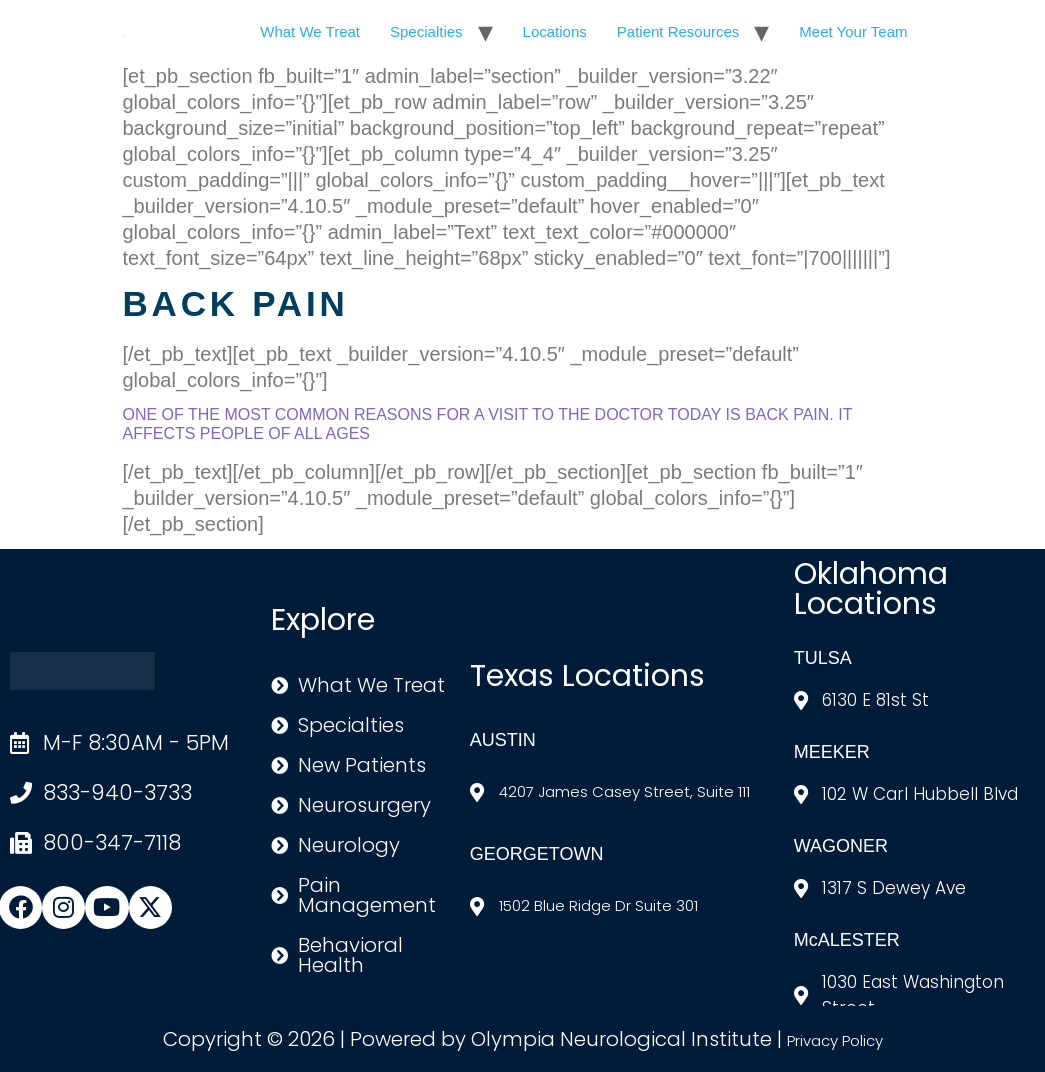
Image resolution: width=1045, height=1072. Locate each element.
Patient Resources (678, 31)
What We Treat (310, 31)
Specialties (426, 31)
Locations (555, 31)
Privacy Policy (835, 1040)
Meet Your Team (853, 31)
